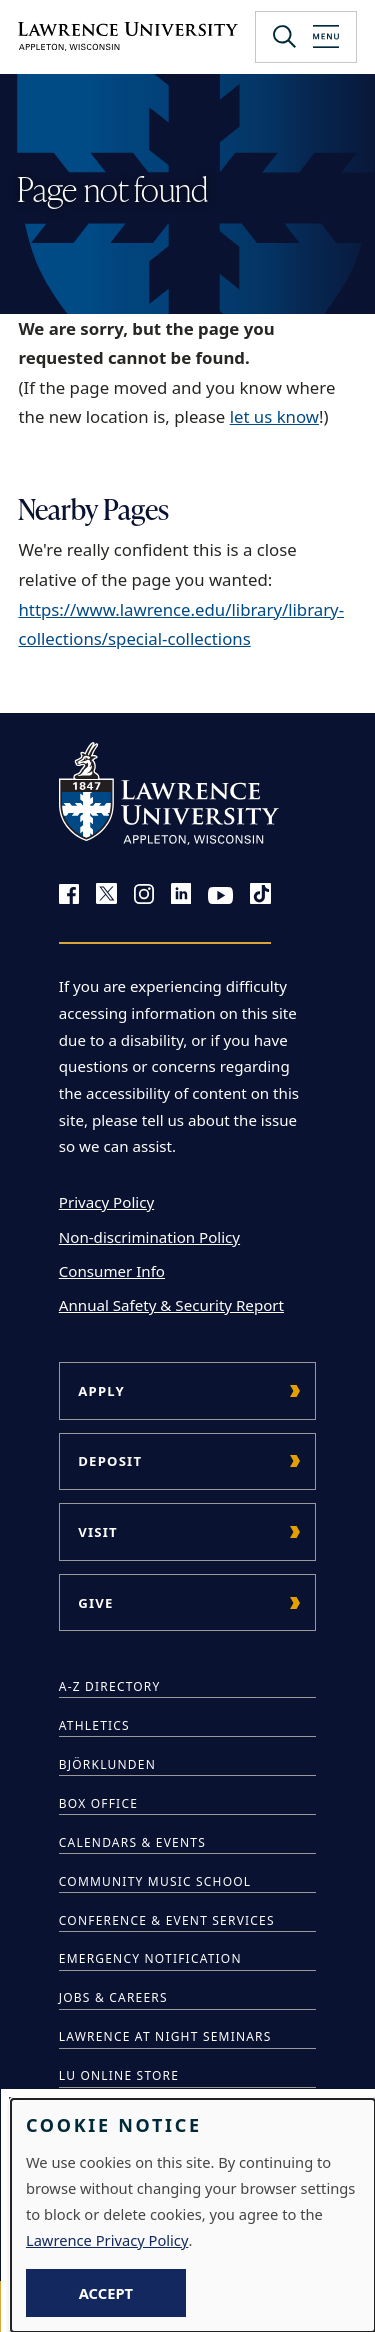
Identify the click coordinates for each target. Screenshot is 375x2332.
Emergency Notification (150, 1958)
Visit (98, 1532)
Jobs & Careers (113, 1997)
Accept (106, 2293)
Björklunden (107, 1764)
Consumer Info (112, 1271)
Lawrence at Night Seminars (165, 2036)
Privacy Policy (106, 1202)
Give (95, 1603)
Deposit (110, 1461)
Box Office (98, 1803)
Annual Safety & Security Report (171, 1305)
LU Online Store (119, 2075)
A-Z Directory (110, 1686)
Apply (101, 1391)
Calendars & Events (132, 1842)
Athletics (94, 1725)
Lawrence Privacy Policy (107, 2240)
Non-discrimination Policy (149, 1237)
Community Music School (155, 1881)
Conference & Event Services (167, 1920)
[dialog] (193, 2215)
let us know (274, 416)
